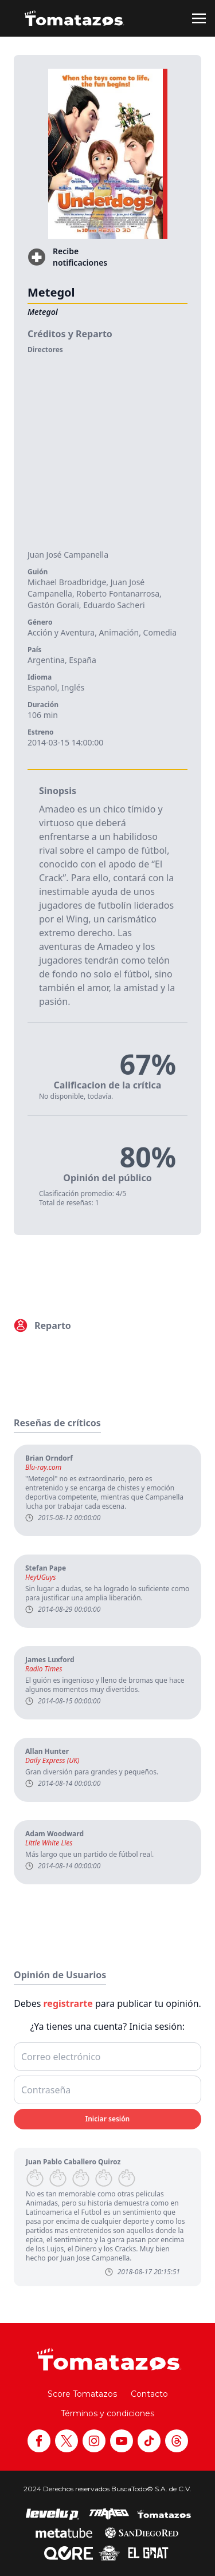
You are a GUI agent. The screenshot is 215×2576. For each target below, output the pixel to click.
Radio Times (43, 1669)
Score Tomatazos (82, 2394)
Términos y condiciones (107, 2413)
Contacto (149, 2394)
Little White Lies (48, 1843)
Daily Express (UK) (52, 1760)
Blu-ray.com (43, 1467)
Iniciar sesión (107, 2119)
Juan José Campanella (68, 554)
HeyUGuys (40, 1577)
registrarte (68, 2003)
